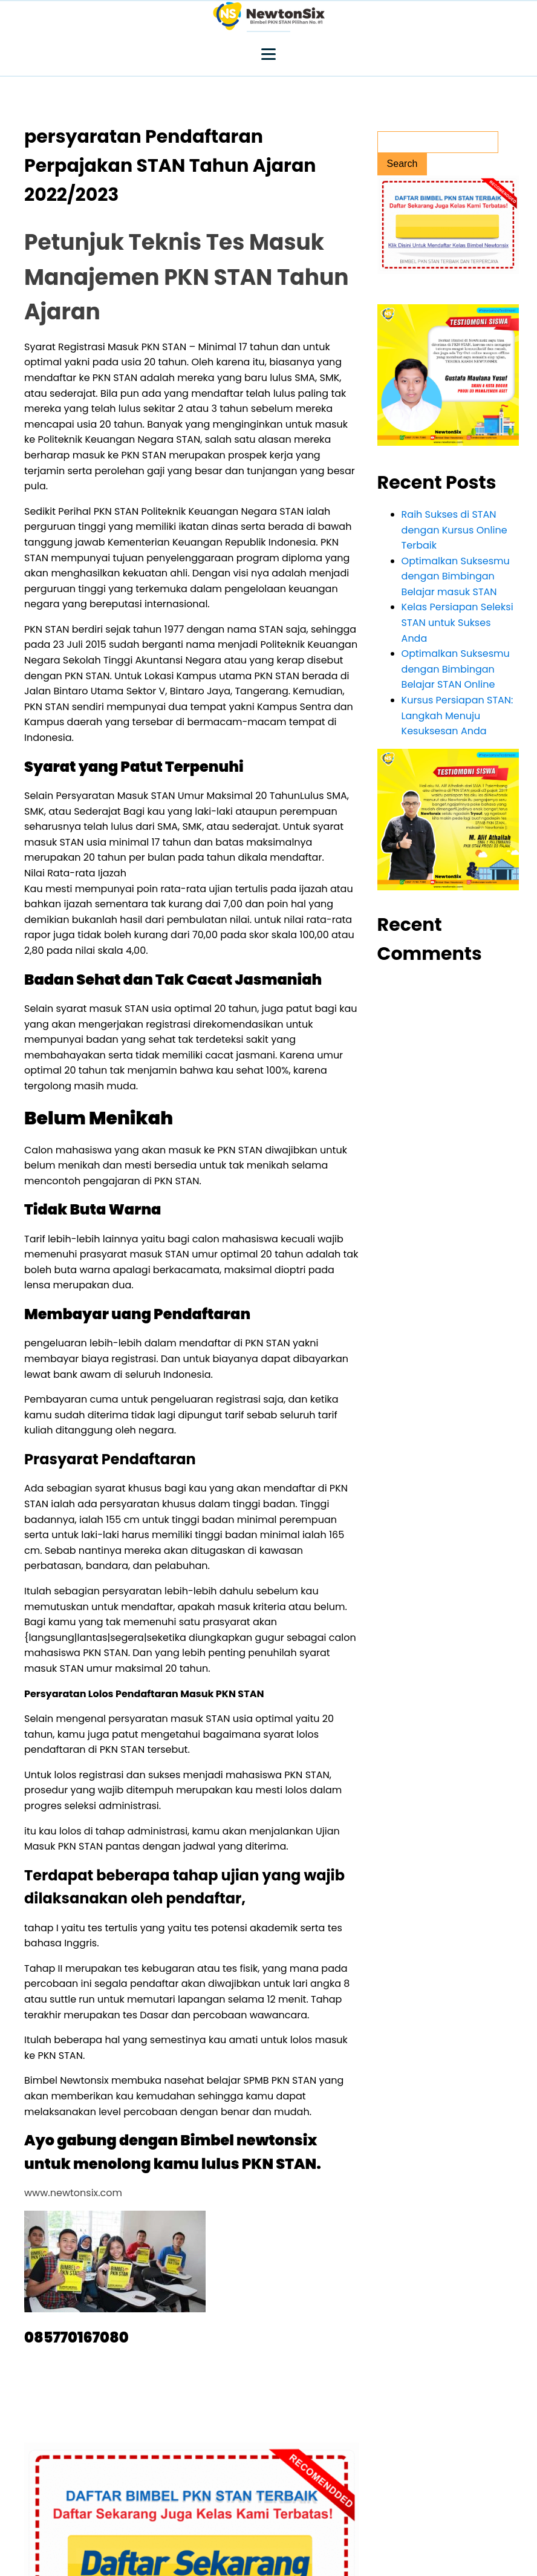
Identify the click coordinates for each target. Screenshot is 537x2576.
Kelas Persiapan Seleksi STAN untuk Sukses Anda (457, 622)
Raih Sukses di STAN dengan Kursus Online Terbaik (454, 529)
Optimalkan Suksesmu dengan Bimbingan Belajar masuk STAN (456, 576)
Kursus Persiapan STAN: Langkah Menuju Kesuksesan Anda (457, 715)
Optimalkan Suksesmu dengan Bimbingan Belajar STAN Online (456, 669)
